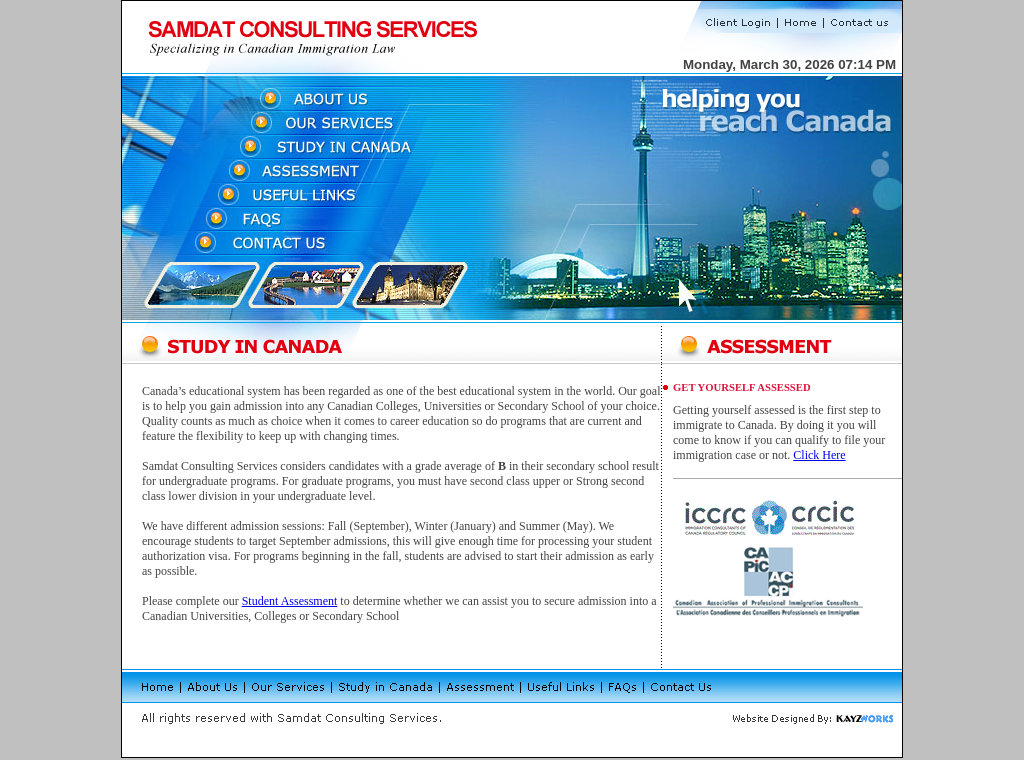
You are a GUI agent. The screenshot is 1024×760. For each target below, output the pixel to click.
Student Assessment (290, 601)
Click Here (819, 455)
